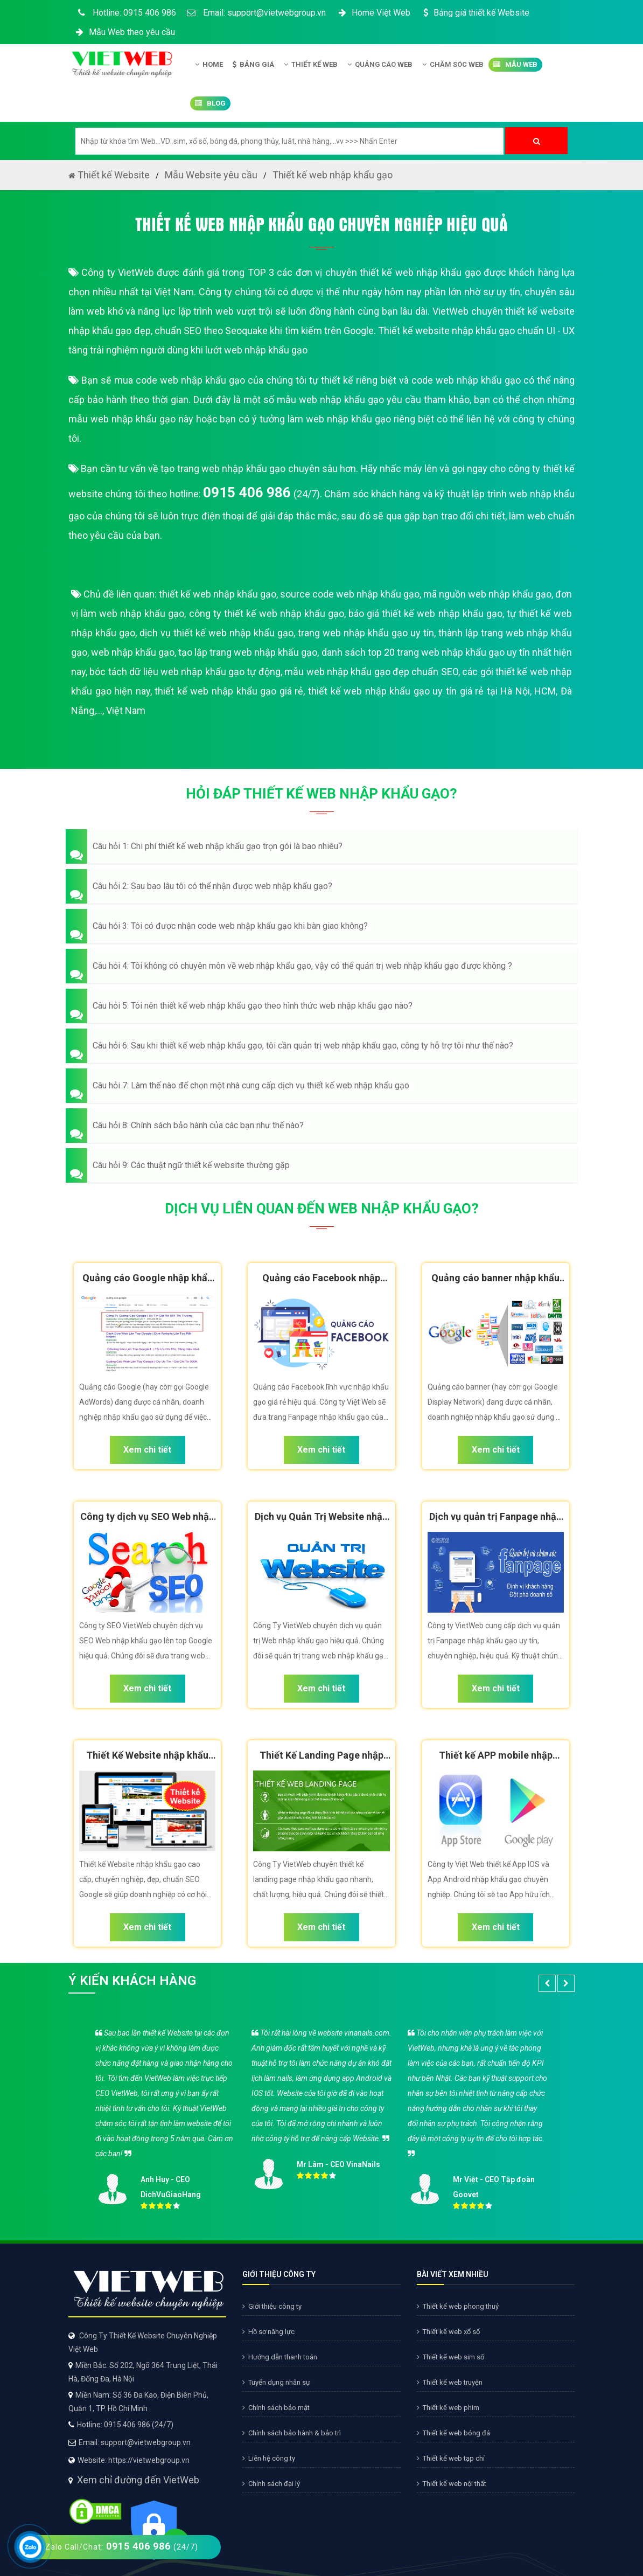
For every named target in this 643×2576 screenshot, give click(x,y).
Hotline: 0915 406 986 (125, 13)
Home (209, 65)
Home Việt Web (373, 13)
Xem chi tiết (147, 1450)
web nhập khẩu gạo (132, 652)
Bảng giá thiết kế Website (475, 13)
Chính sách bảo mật (276, 2408)
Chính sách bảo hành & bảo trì (291, 2433)
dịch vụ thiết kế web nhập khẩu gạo (216, 632)
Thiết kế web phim (448, 2408)
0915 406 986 (247, 492)
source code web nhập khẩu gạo (350, 594)
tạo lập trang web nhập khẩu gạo (247, 652)
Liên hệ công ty (268, 2458)
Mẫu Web (515, 65)
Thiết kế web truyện (450, 2382)
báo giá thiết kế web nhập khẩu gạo (425, 613)
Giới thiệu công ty (272, 2306)
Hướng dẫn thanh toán (279, 2357)
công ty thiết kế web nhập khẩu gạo (267, 613)
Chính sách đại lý (271, 2484)
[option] (321, 2116)
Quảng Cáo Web (380, 65)
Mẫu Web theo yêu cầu (124, 32)
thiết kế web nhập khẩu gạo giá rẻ (229, 691)
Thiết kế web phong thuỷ (458, 2306)
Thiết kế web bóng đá (453, 2433)
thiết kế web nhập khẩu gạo (217, 594)
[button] (321, 846)
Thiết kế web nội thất (451, 2484)
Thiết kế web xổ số (448, 2332)
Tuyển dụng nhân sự (276, 2382)
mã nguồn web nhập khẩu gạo (487, 594)
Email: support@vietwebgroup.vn (256, 13)
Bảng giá (253, 65)
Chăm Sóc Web (453, 65)
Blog (210, 103)
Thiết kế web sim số (450, 2357)
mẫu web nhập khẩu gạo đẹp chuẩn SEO (371, 671)
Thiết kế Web (311, 65)
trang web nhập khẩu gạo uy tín (366, 632)
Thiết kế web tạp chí (451, 2458)
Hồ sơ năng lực (268, 2332)
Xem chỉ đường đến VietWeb (138, 2479)
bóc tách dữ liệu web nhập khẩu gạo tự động (184, 671)
